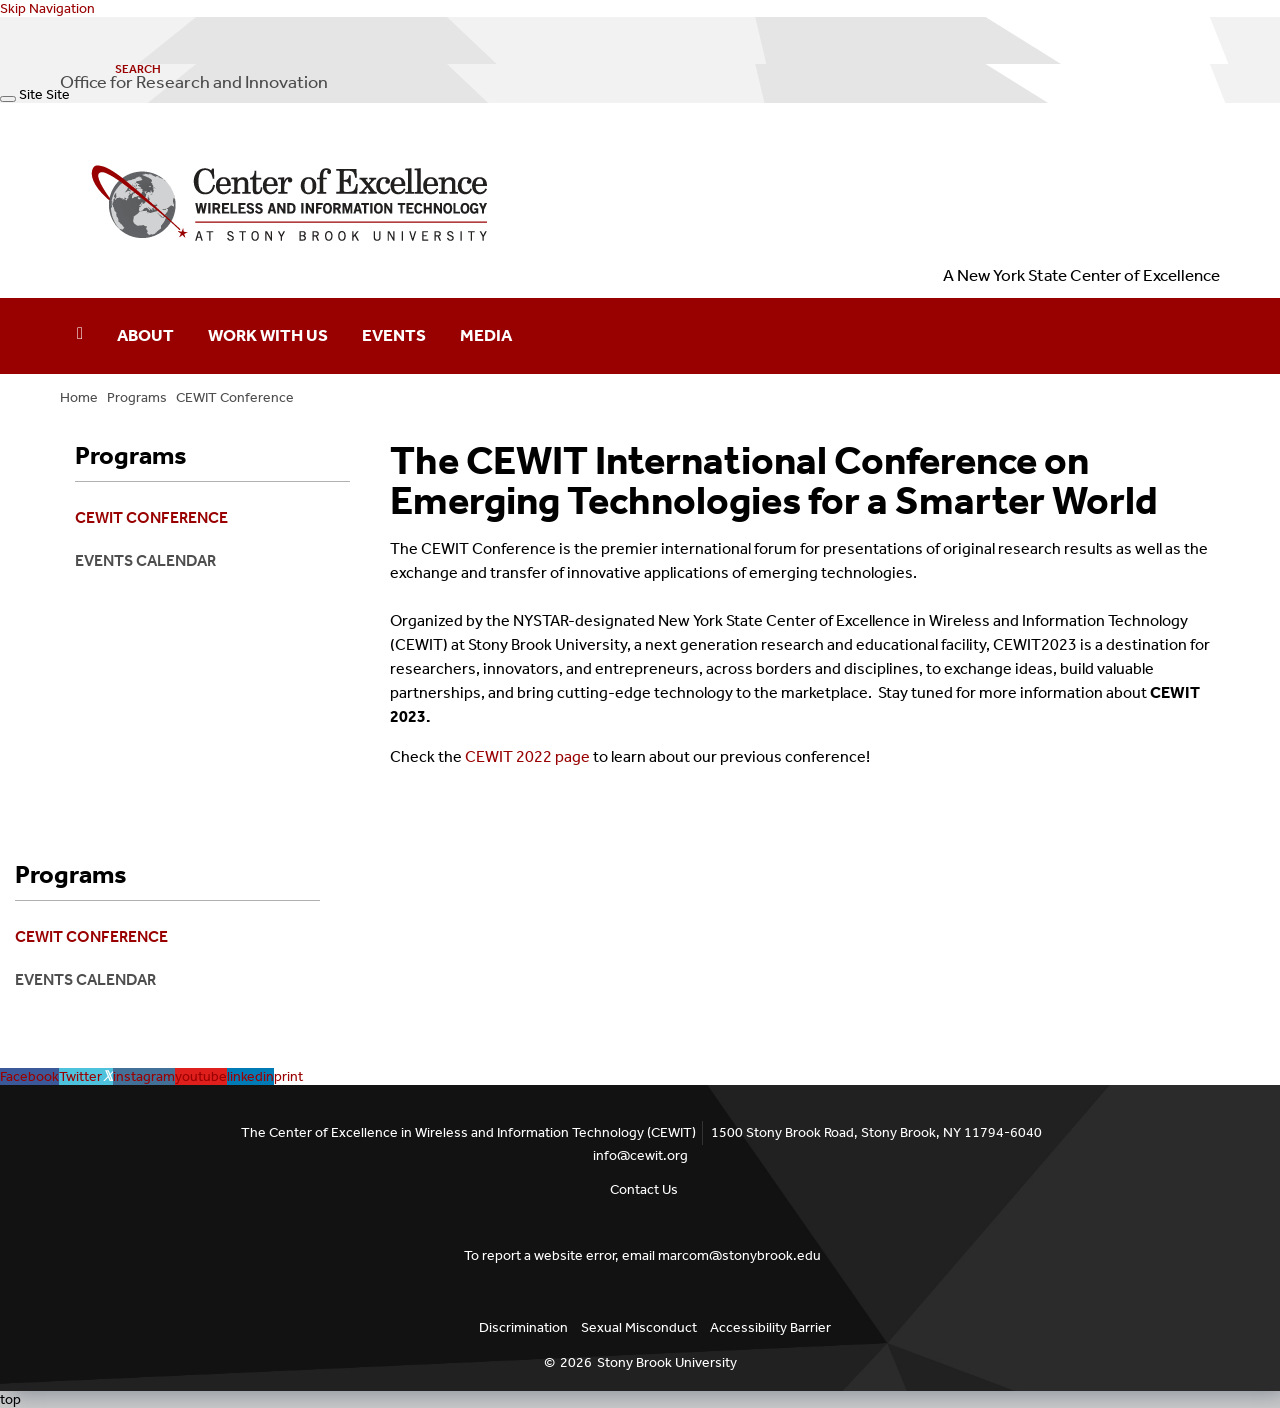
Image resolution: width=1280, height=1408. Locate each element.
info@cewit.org (640, 1155)
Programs (137, 397)
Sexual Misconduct (639, 1327)
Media (486, 335)
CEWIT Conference (235, 397)
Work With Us (268, 335)
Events (394, 335)
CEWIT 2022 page (526, 756)
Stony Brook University (667, 1362)
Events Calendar (145, 560)
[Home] (80, 336)
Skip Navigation (47, 8)
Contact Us (644, 1189)
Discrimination (523, 1327)
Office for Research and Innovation (194, 82)
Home (79, 397)
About (145, 335)
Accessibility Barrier (770, 1327)
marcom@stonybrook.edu (739, 1255)
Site (31, 94)
